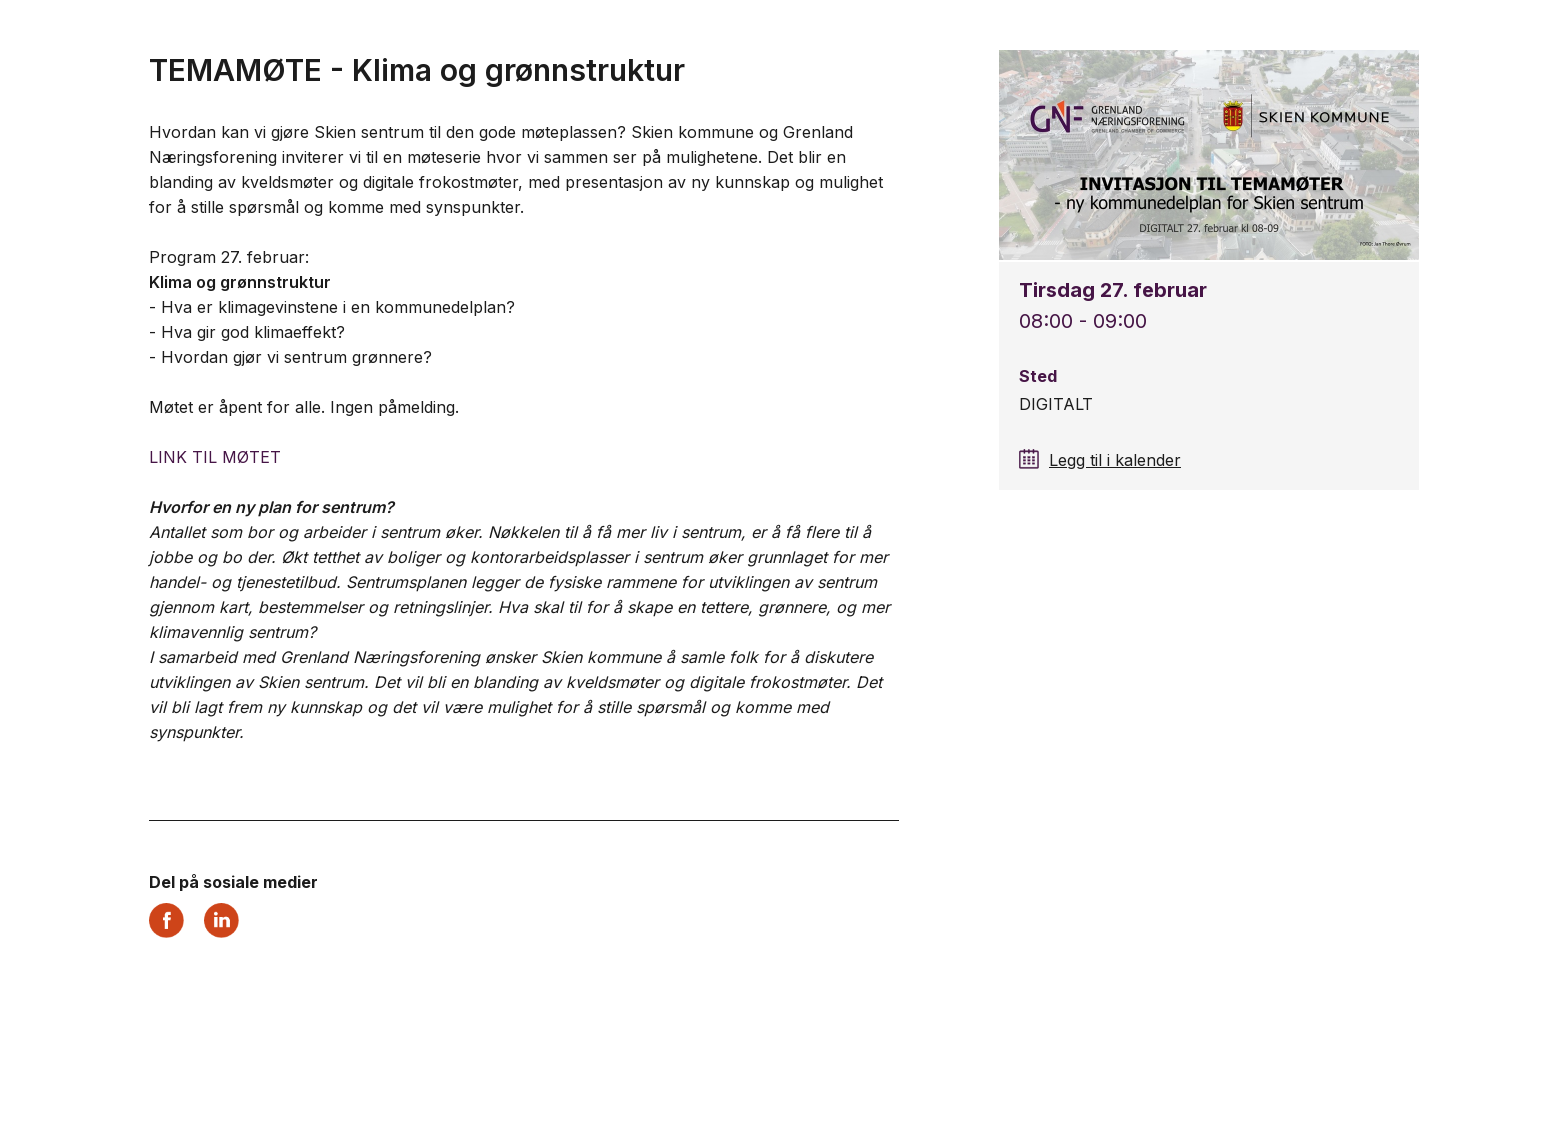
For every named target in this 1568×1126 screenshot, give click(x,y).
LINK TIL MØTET (215, 457)
